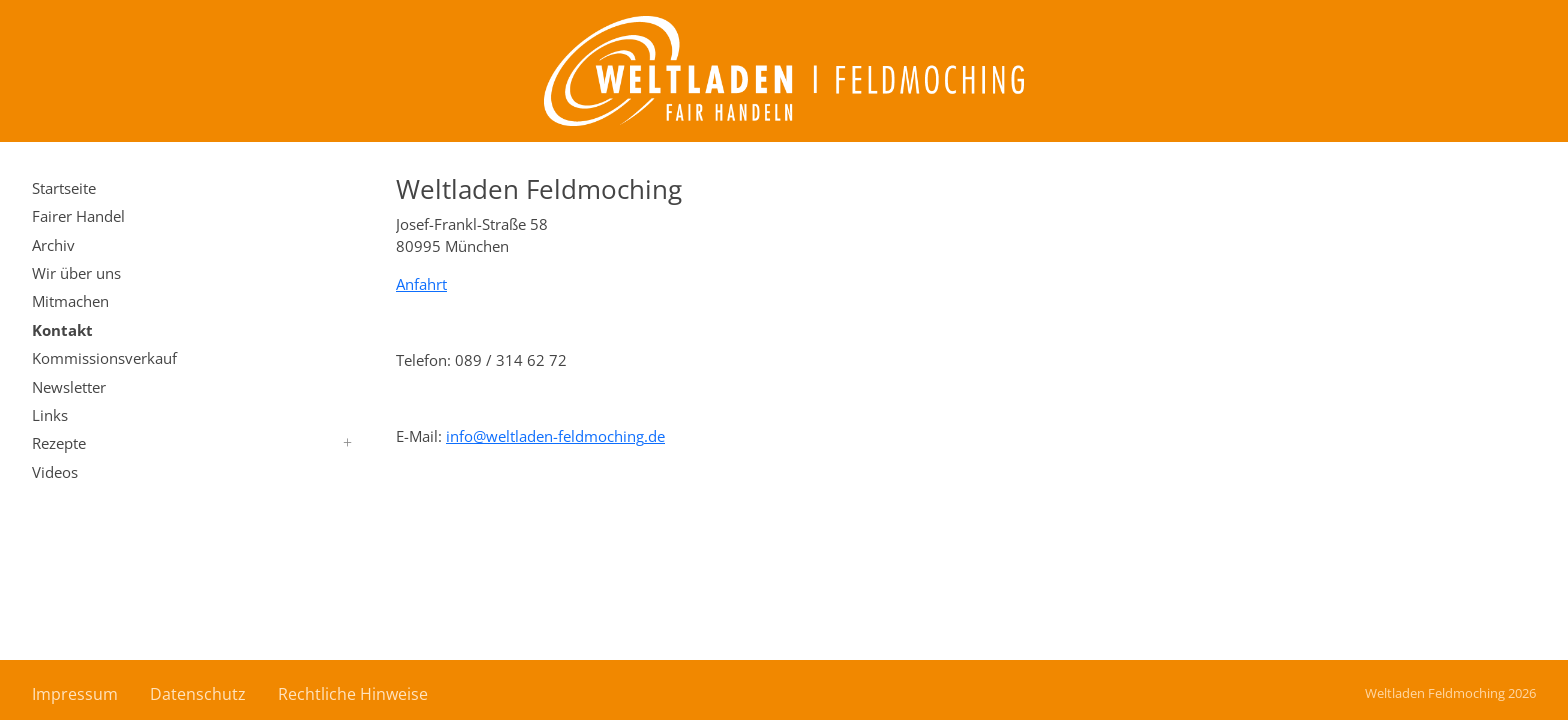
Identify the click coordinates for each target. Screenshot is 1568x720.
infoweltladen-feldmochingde (555, 436)
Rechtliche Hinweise (353, 694)
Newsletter (69, 387)
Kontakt (62, 330)
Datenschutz (198, 694)
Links (50, 415)
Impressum (75, 694)
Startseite (64, 188)
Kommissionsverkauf (104, 358)
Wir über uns (76, 273)
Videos (55, 472)
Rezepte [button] (59, 443)
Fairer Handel (78, 216)
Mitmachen (70, 301)
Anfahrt (421, 284)
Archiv (53, 245)
